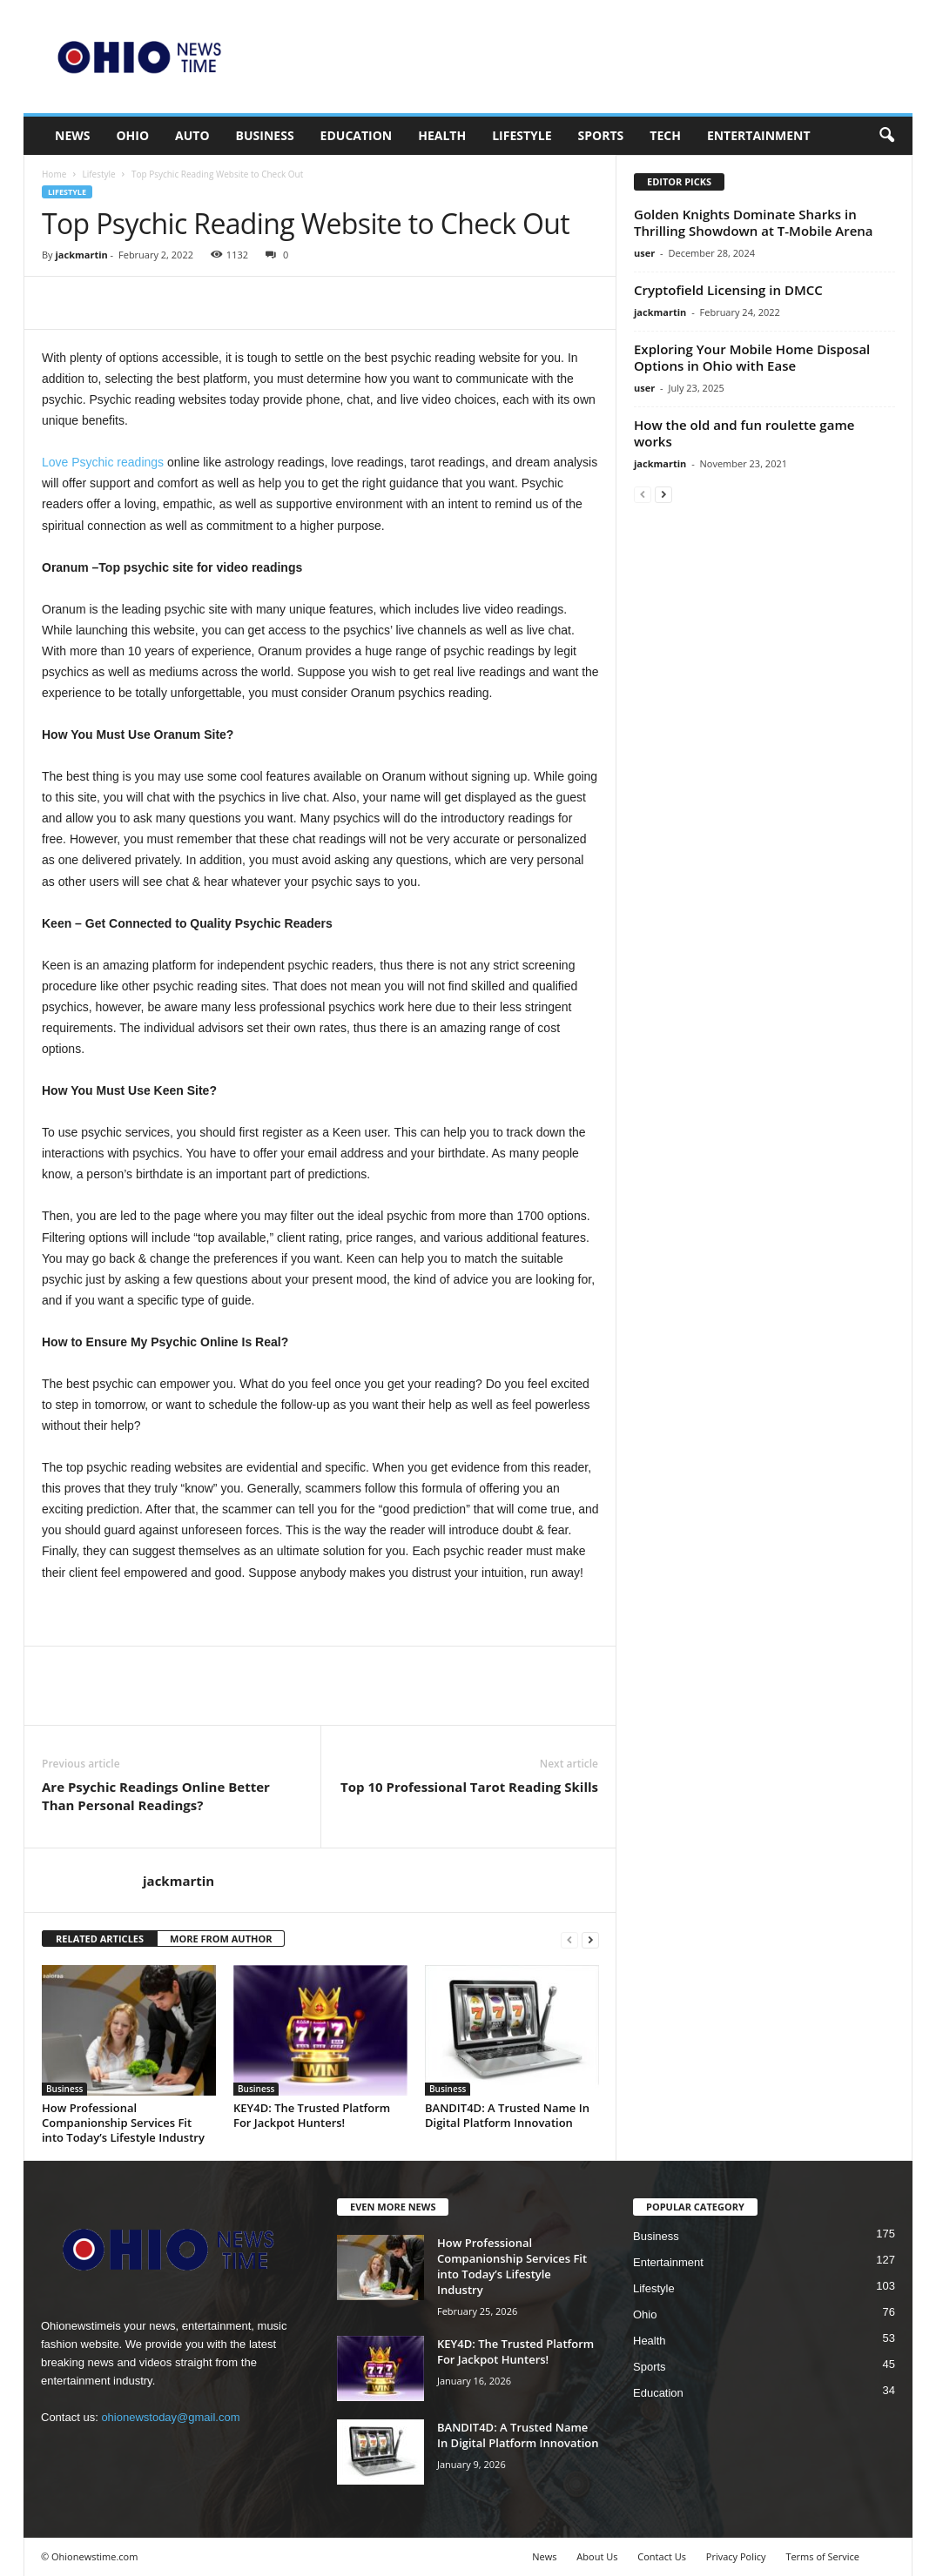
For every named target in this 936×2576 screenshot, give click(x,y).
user (644, 252)
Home (54, 174)
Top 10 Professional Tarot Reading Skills (469, 1786)
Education (356, 135)
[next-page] (590, 1939)
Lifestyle (521, 135)
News (72, 135)
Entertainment (759, 135)
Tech (665, 135)
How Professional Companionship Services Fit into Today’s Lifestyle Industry (123, 2122)
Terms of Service (822, 2556)
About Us (596, 2556)
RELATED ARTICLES (100, 1938)
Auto (192, 135)
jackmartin (81, 254)
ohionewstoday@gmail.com (170, 2417)
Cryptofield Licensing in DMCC (728, 290)
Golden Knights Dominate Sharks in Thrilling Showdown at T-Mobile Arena (753, 222)
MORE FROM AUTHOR (221, 1938)
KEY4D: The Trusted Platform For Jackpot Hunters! (311, 2115)
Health (442, 135)
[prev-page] (569, 1939)
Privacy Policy (736, 2556)
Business (265, 135)
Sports (601, 135)
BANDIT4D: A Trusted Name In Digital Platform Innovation (507, 2115)
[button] (886, 136)
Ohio (132, 135)
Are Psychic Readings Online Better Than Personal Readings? (156, 1796)
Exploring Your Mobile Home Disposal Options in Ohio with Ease (752, 357)
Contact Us (661, 2556)
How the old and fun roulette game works (744, 433)
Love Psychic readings (103, 462)
